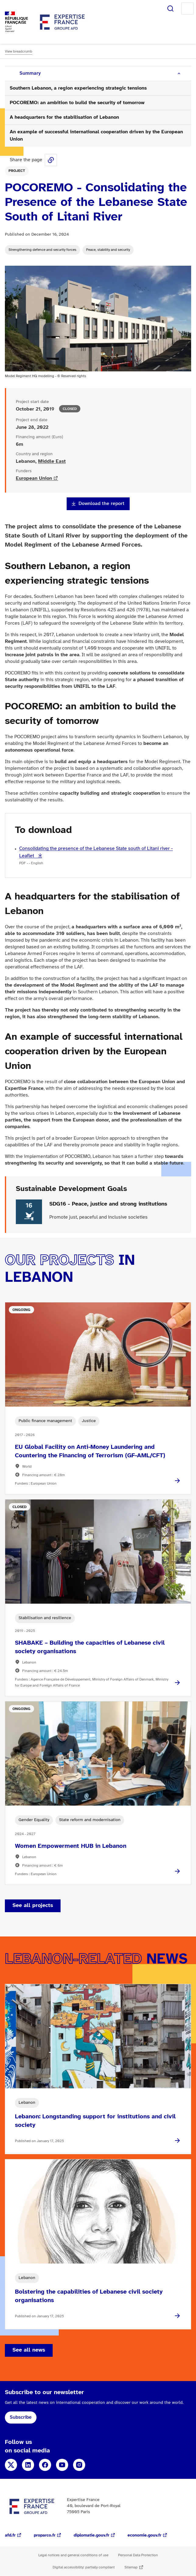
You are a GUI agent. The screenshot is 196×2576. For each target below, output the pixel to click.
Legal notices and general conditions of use (73, 2555)
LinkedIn (28, 2465)
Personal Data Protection (138, 2555)
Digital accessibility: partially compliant (84, 2567)
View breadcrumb (18, 51)
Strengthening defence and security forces (42, 250)
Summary (30, 73)
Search (170, 8)
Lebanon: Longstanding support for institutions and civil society (95, 2121)
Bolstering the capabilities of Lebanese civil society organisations (89, 2296)
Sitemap (131, 2567)
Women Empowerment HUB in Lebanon (70, 1846)
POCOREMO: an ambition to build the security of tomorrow (77, 102)
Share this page (51, 160)
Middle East (52, 461)
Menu (187, 8)
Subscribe (21, 2417)
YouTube (62, 2465)
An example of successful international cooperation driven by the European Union (96, 135)
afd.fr (10, 2535)
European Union (34, 478)
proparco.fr (44, 2535)
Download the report (101, 503)
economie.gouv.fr (144, 2535)
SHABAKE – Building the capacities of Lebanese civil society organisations (90, 1647)
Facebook (45, 2465)
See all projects (32, 1906)
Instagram (79, 2465)
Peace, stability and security (108, 250)
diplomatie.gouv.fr (91, 2535)
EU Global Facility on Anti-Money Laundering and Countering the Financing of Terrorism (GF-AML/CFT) (90, 1451)
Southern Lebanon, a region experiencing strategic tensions (78, 88)
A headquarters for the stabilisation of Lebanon (64, 117)
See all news (28, 2350)
